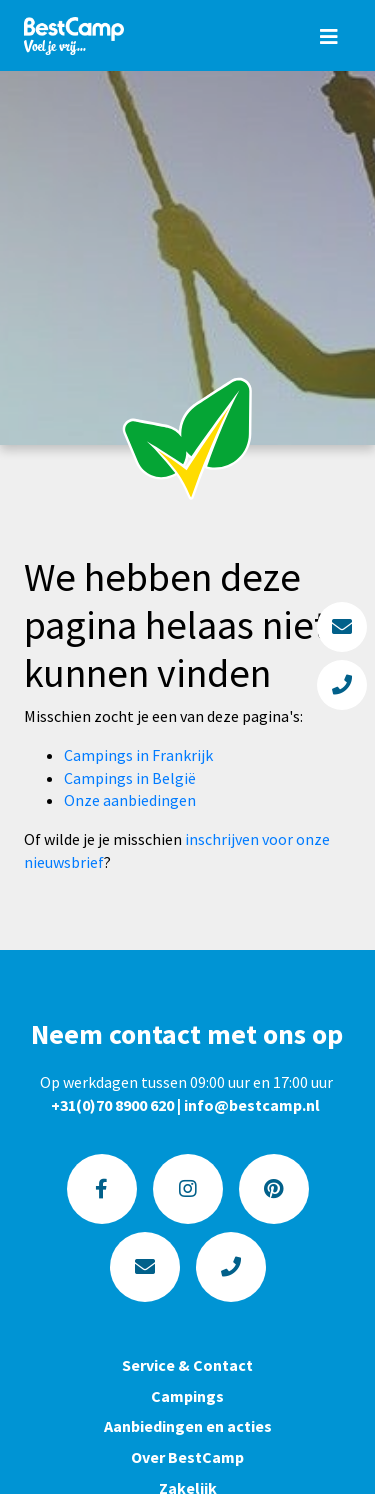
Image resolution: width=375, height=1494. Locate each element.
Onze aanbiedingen (130, 800)
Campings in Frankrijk (138, 755)
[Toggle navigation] (329, 36)
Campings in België (130, 778)
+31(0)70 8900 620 (112, 1105)
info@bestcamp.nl (252, 1105)
